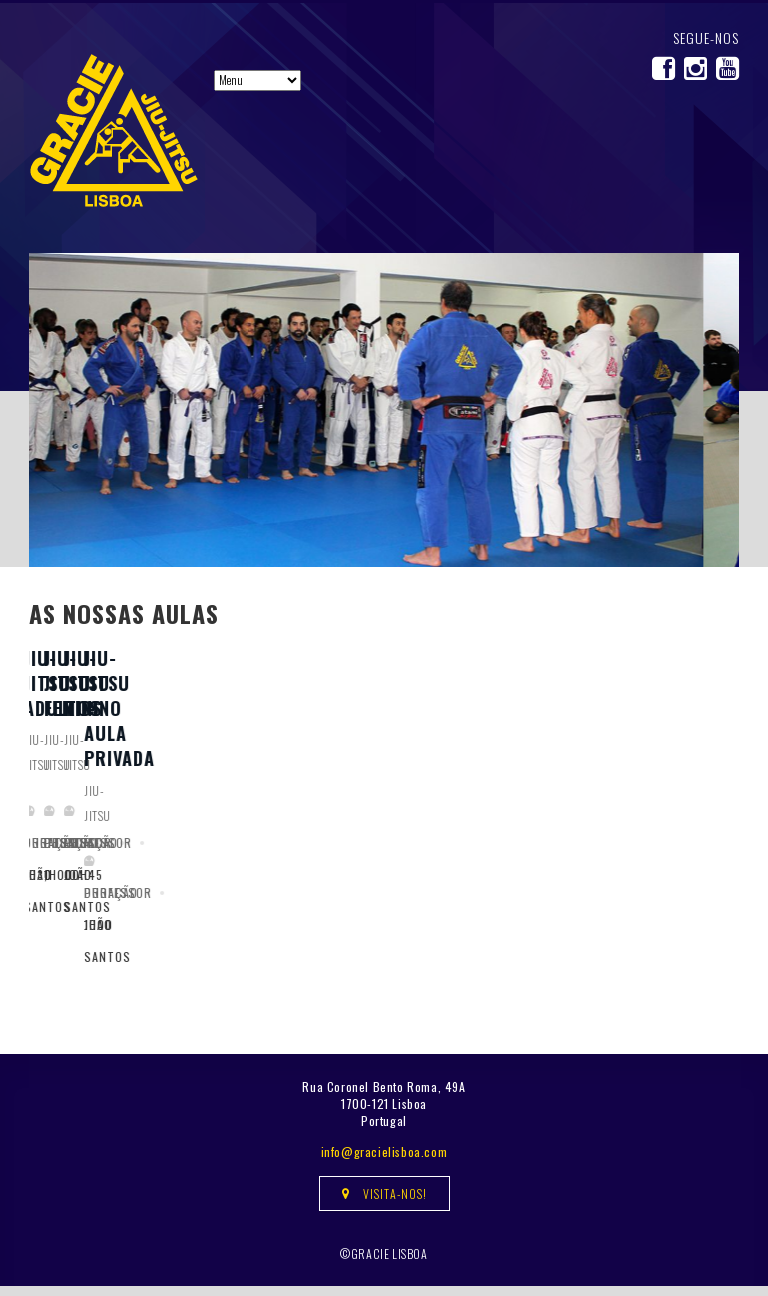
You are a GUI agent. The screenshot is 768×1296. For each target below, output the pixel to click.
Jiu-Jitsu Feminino (374, 857)
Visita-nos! (384, 1203)
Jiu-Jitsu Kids (618, 857)
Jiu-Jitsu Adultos (109, 857)
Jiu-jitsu (52, 888)
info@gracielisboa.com (384, 1161)
